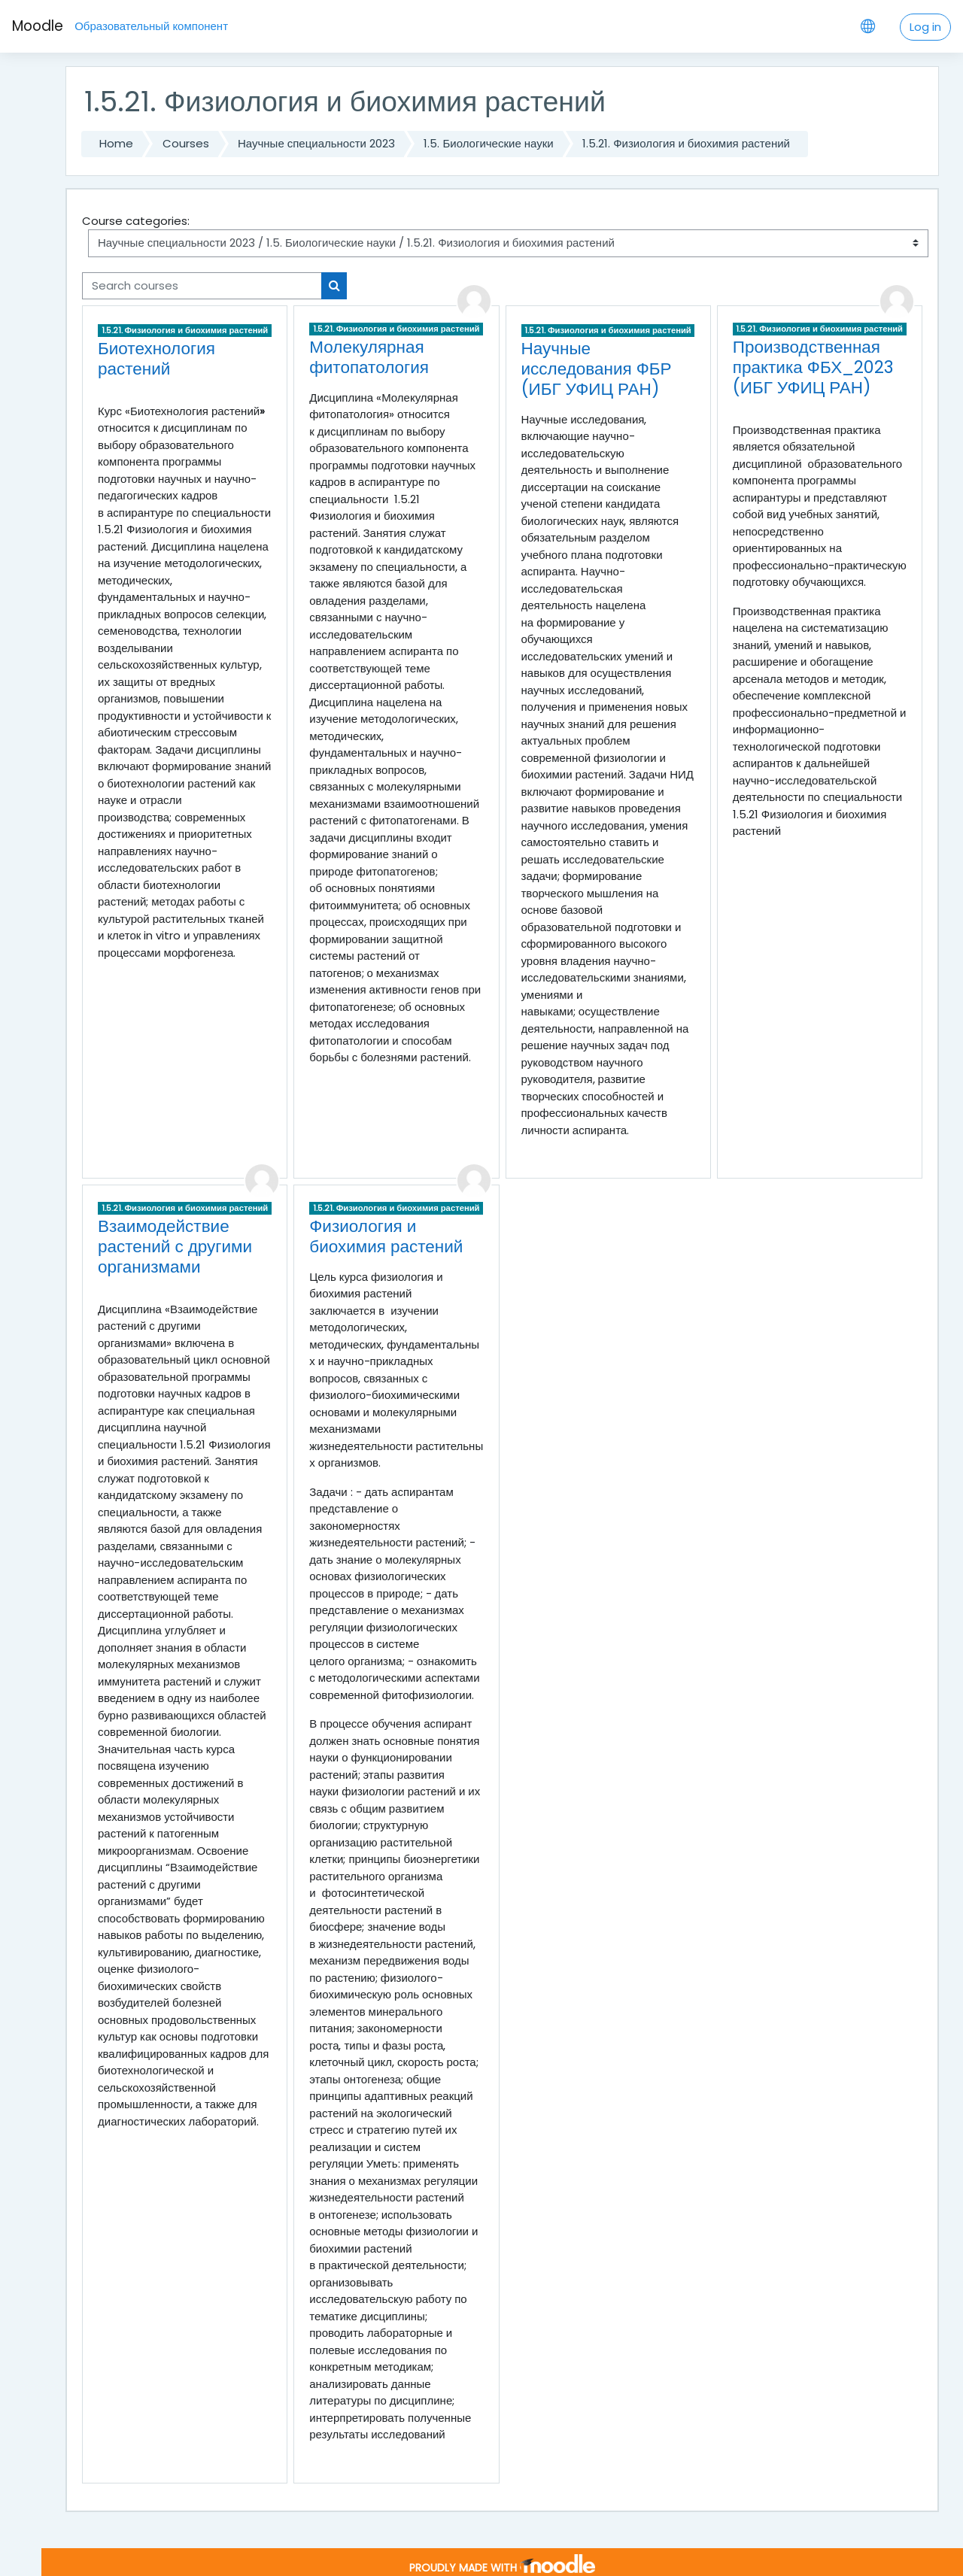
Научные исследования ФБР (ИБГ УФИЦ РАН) (596, 368)
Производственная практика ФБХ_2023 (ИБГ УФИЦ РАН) (813, 367)
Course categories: (136, 221)
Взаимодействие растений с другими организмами (175, 1246)
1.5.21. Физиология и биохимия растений (686, 143)
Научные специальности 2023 (316, 143)
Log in (925, 27)
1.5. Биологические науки (488, 143)
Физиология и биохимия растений (386, 1236)
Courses (186, 143)
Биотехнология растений (156, 358)
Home (116, 143)
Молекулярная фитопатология (369, 357)
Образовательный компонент (151, 26)
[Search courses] (202, 286)
